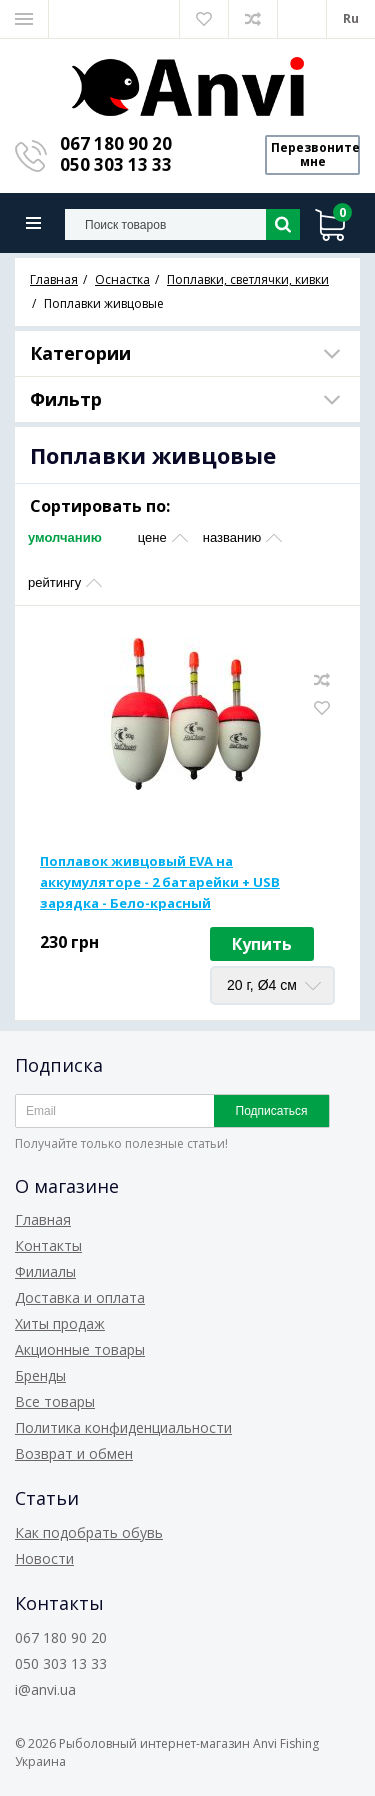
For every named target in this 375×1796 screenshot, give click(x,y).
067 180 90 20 (116, 143)
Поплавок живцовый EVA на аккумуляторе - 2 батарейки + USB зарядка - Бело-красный (160, 882)
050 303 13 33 (116, 164)
